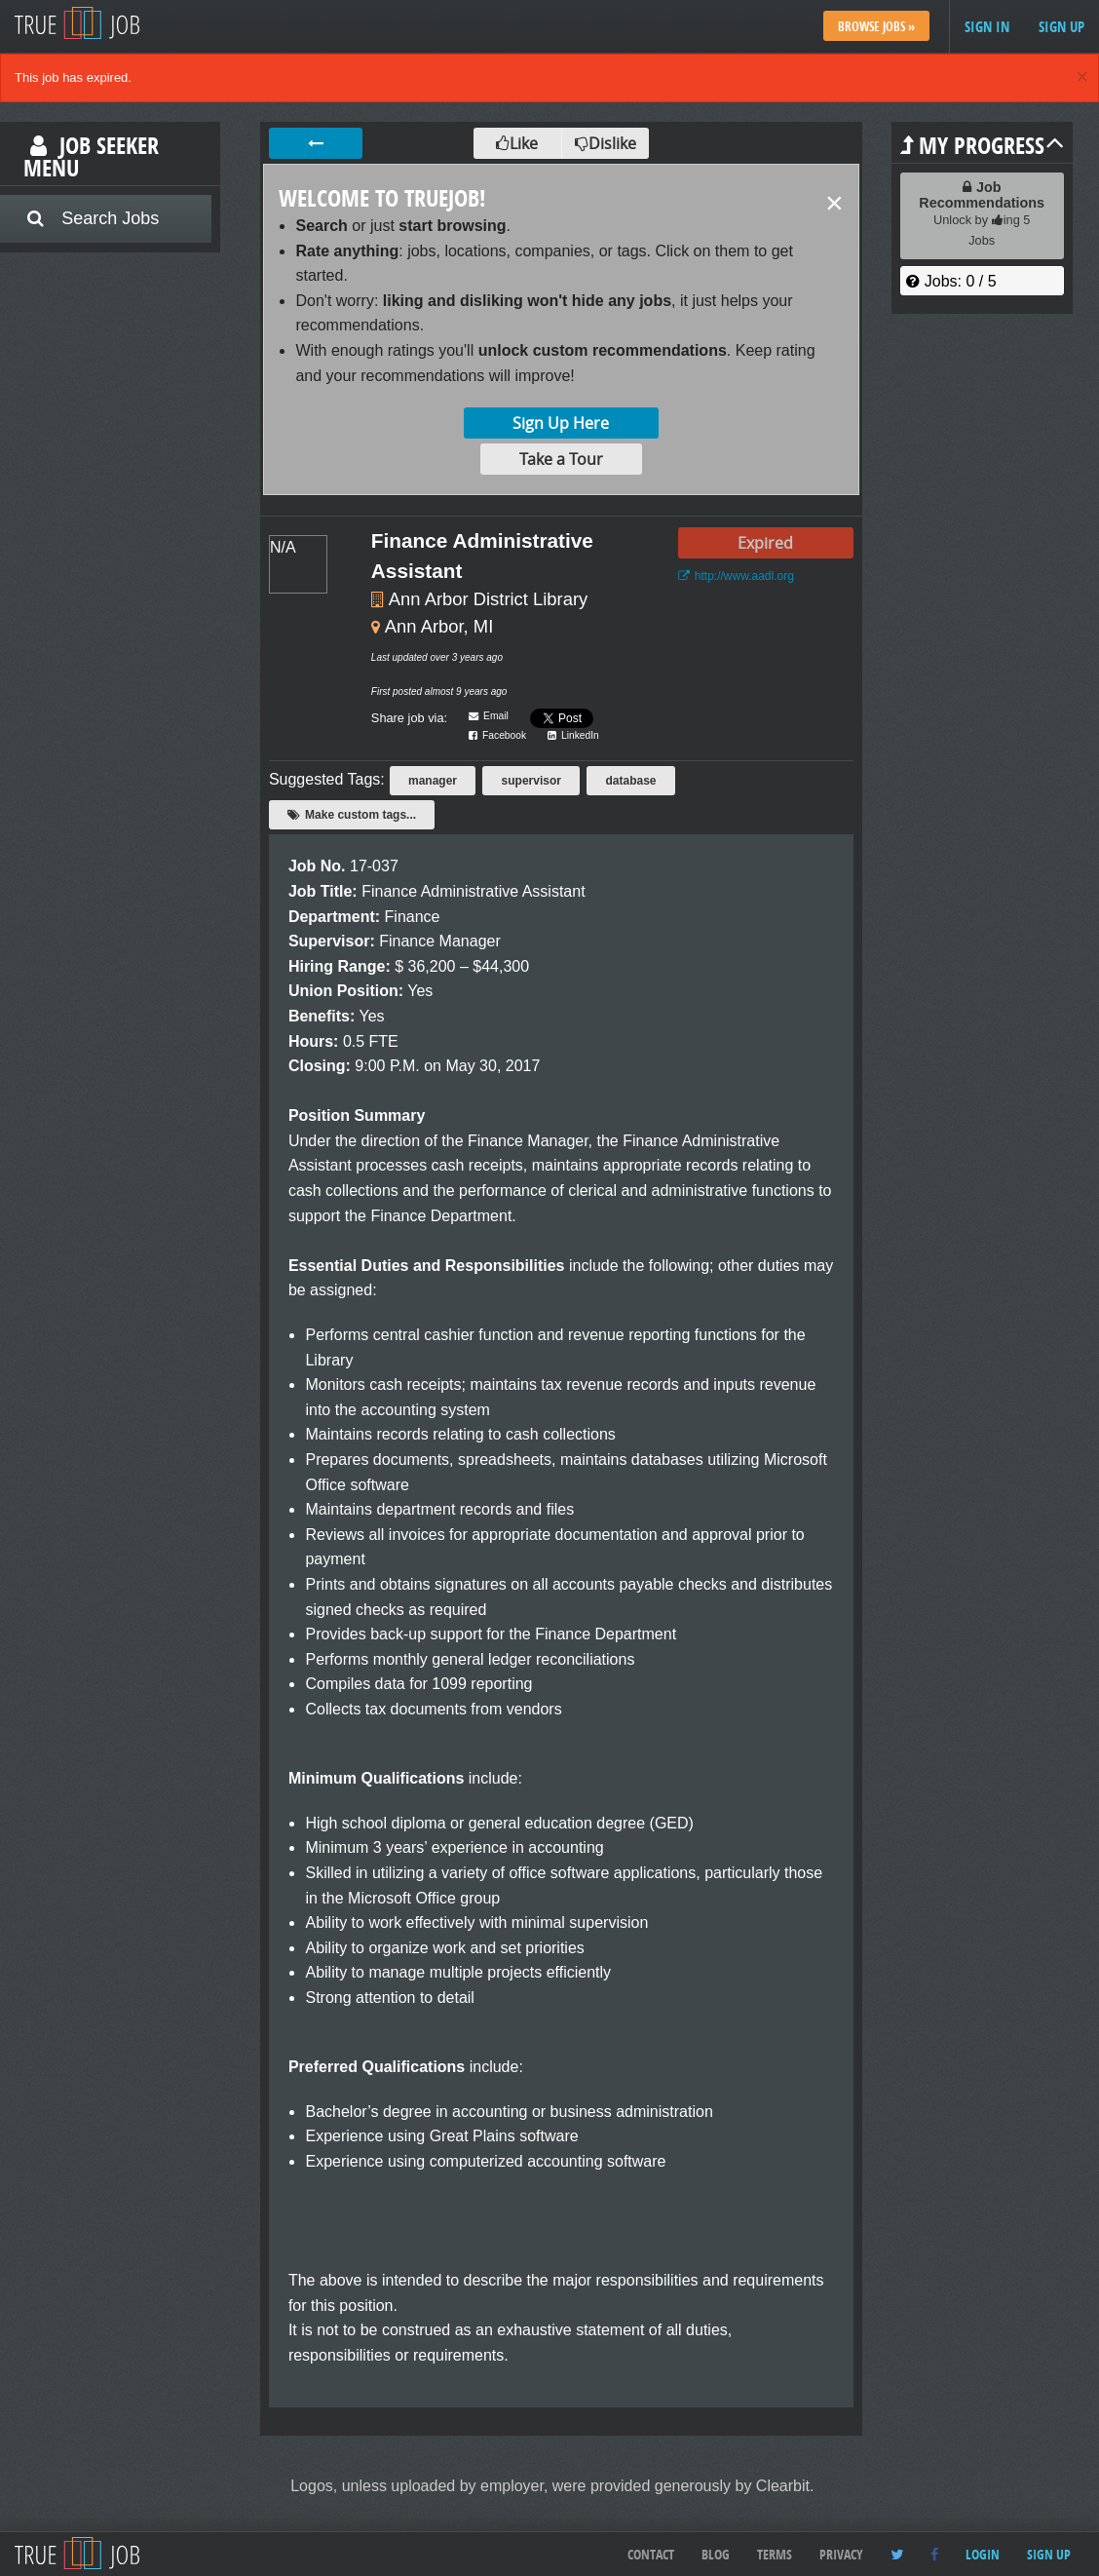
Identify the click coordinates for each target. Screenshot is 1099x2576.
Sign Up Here (560, 423)
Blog (715, 2554)
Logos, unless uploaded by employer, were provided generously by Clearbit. (552, 2486)
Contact (650, 2554)
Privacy (841, 2554)
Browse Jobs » (876, 26)
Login (983, 2554)
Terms (774, 2554)
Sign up (1061, 27)
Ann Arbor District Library (488, 599)
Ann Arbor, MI (439, 626)
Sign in (987, 27)
